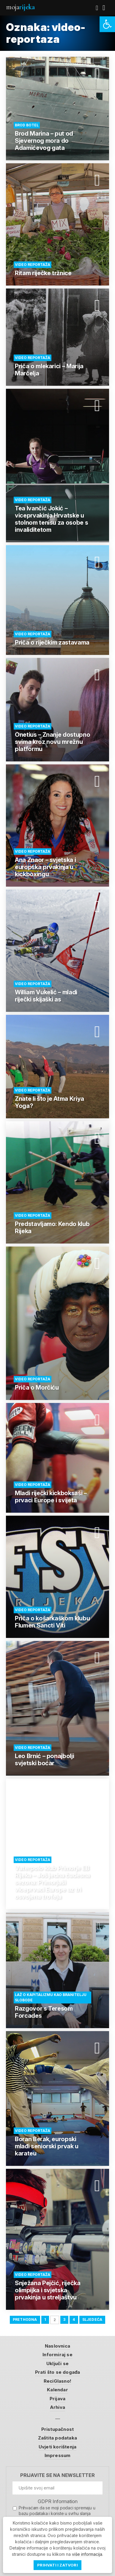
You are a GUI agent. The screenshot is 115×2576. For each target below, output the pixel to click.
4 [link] (74, 2319)
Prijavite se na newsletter (57, 2475)
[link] (107, 24)
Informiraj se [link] (57, 2354)
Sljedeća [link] (92, 2319)
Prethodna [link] (25, 2319)
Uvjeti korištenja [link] (57, 2447)
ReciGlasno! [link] (57, 2381)
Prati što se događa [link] (57, 2372)
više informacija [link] (87, 2554)
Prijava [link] (57, 2398)
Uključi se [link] (57, 2363)
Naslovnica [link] (57, 2346)
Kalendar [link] (57, 2389)
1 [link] (45, 2319)
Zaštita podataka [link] (57, 2438)
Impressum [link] (58, 2455)
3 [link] (64, 2319)
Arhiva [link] (57, 2407)
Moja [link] (20, 7)
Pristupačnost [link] (57, 2429)
